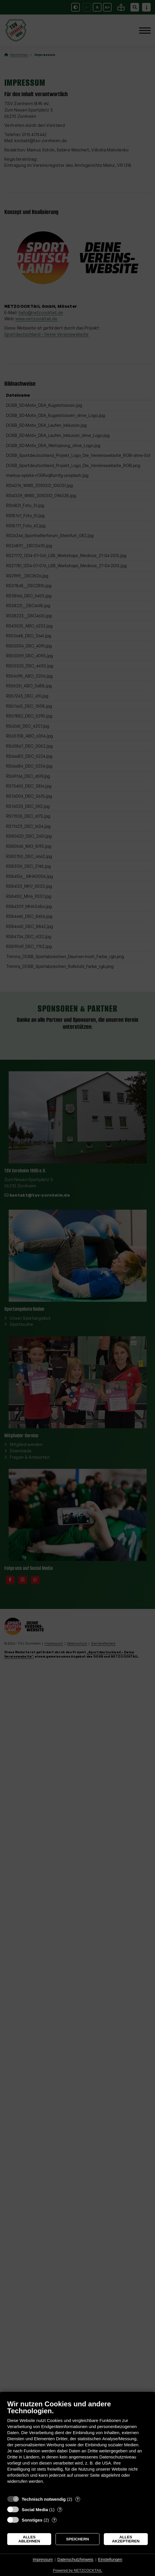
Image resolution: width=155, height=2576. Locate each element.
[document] (77, 2446)
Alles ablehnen (29, 2539)
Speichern (77, 2539)
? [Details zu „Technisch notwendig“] (77, 2499)
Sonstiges (32, 2520)
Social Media (35, 2509)
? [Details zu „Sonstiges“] (54, 2520)
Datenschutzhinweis (75, 2559)
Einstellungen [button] (110, 2559)
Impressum (43, 2559)
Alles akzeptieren (125, 2539)
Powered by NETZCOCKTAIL (77, 2570)
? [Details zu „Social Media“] (60, 2509)
